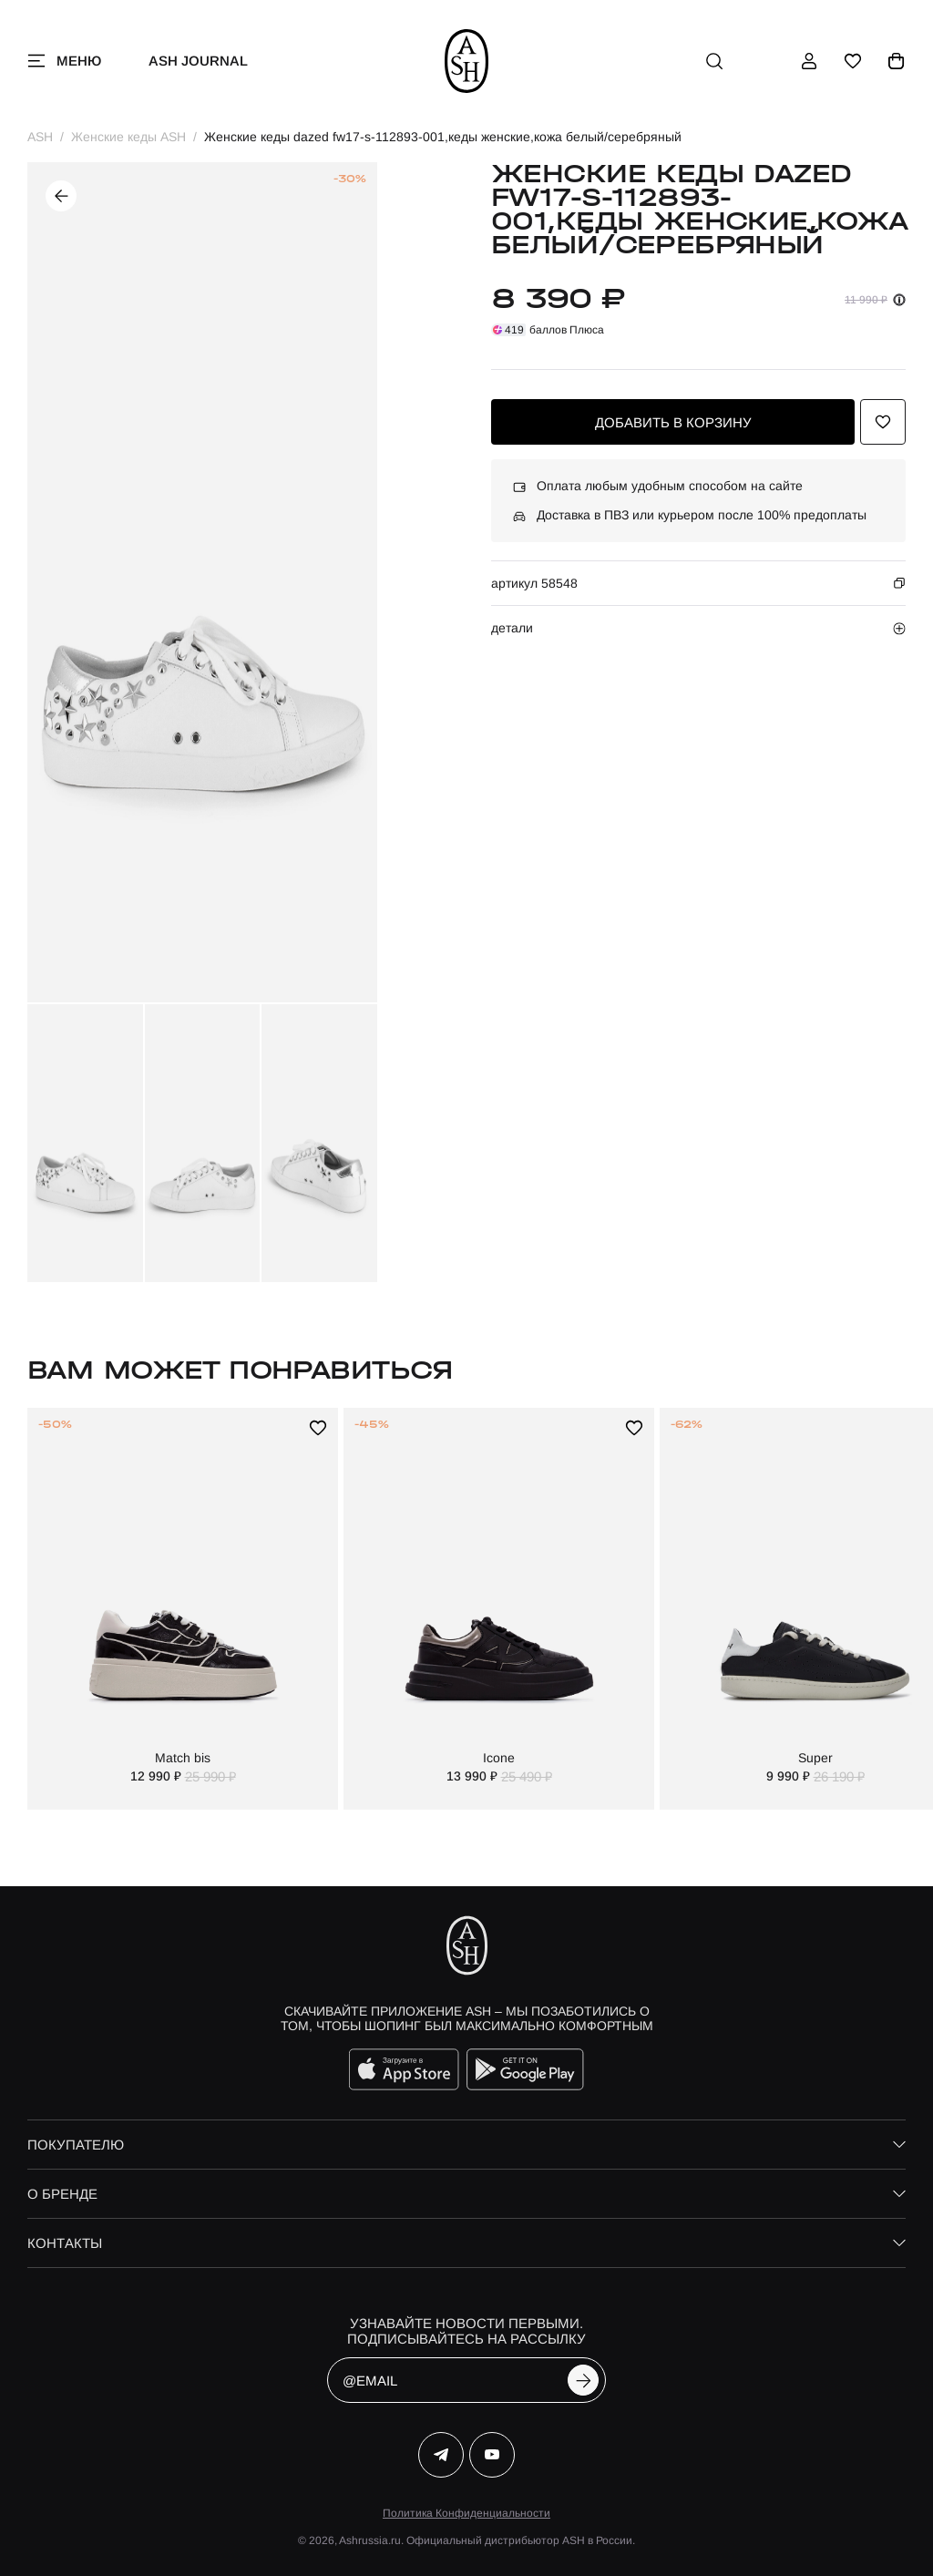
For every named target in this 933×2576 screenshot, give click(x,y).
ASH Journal (198, 60)
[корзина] (896, 61)
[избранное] (853, 61)
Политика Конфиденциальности (466, 2513)
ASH (40, 136)
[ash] (467, 61)
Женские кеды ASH (128, 136)
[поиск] (714, 61)
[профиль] (809, 61)
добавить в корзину (673, 422)
